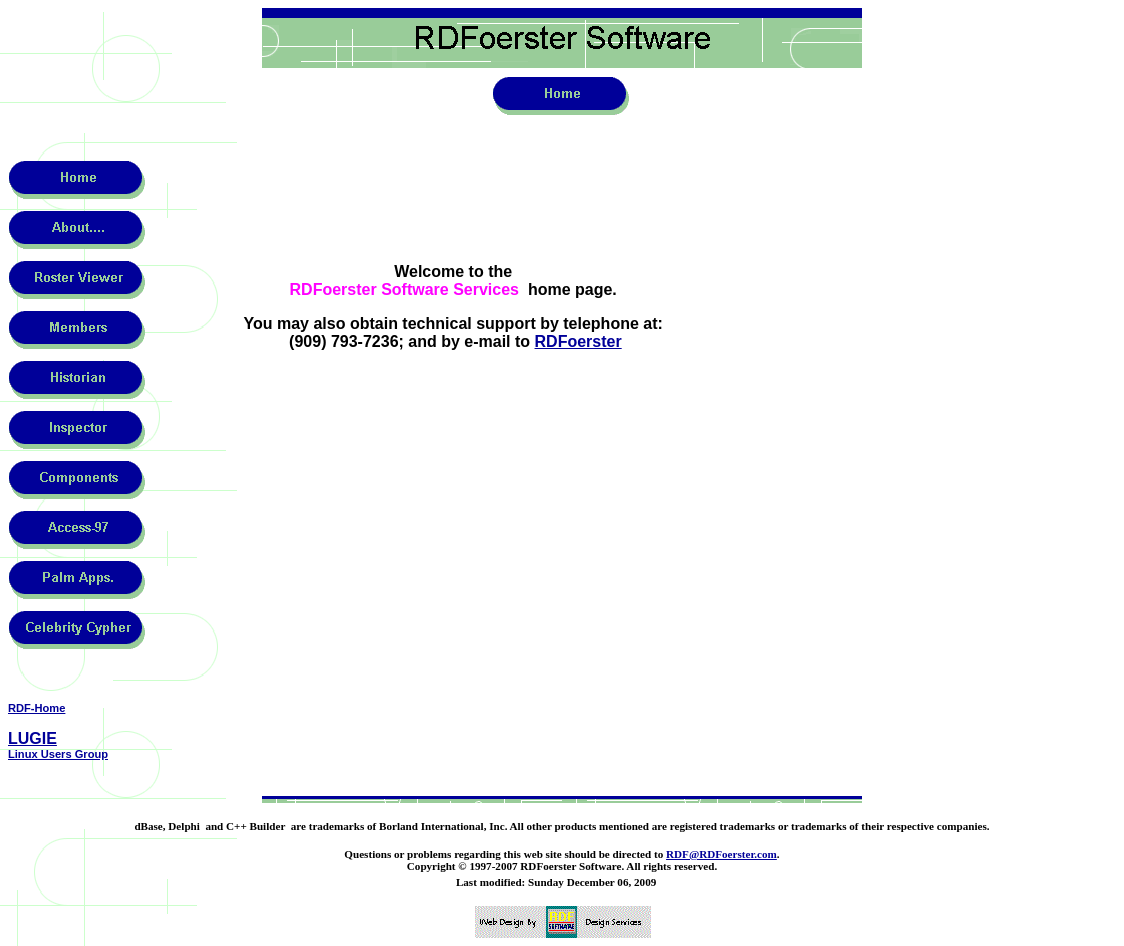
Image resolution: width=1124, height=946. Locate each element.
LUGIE (32, 738)
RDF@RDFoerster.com (721, 854)
